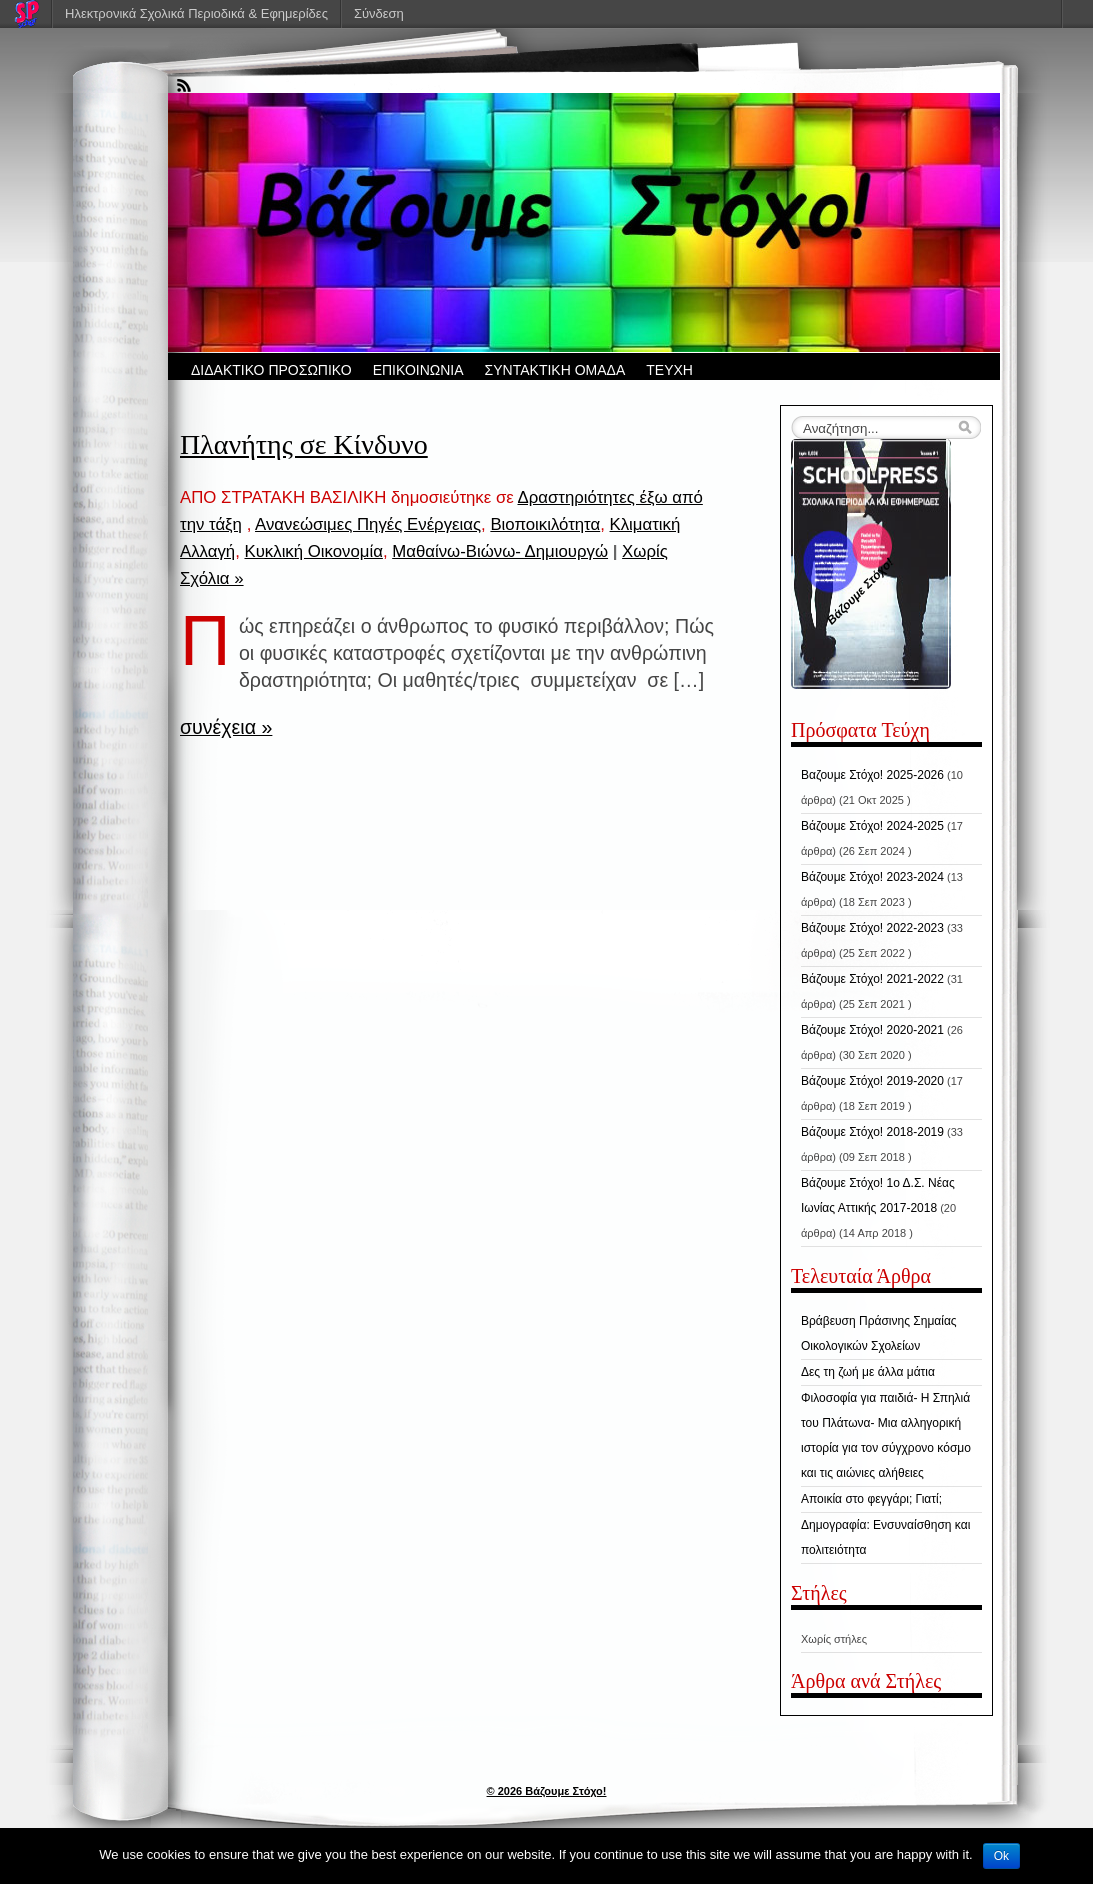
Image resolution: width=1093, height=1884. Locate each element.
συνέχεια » (226, 727)
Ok (1001, 1856)
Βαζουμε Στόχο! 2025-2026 (872, 775)
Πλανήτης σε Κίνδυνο (304, 444)
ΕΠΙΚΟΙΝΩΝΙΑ (418, 370)
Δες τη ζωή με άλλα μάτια (868, 1372)
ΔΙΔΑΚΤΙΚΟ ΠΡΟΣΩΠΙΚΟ (271, 370)
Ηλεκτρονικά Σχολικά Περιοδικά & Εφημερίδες (196, 13)
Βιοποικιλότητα (545, 524)
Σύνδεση (379, 13)
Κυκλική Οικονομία (313, 551)
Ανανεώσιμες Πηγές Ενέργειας (368, 524)
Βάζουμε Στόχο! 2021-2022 (872, 979)
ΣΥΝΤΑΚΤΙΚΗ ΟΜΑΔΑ (555, 370)
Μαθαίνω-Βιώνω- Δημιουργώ (500, 551)
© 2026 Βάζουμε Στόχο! (547, 1791)
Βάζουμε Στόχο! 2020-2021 (872, 1030)
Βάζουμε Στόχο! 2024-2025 (872, 826)
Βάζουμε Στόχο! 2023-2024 (872, 877)
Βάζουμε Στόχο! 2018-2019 (872, 1132)
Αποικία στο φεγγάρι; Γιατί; (871, 1499)
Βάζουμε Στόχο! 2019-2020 (872, 1081)
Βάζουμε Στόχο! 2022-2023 (872, 928)
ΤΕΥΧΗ (669, 370)
